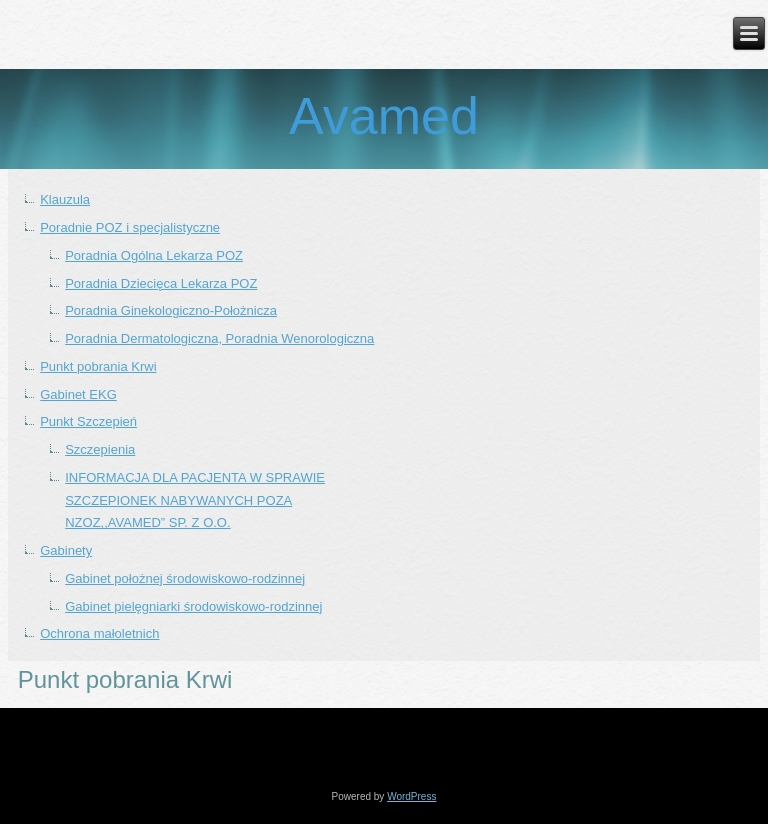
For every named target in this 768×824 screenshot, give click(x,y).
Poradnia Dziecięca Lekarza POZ (161, 283)
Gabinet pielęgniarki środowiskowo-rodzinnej (193, 606)
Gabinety (66, 550)
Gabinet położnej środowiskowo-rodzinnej (185, 578)
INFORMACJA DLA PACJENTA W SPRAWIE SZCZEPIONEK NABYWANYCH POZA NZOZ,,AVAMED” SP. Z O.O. (195, 500)
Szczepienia (100, 449)
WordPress (411, 796)
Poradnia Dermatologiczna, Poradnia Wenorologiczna (219, 338)
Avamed (384, 116)
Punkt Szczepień (88, 421)
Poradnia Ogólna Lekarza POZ (154, 255)
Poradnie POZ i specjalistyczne (130, 227)
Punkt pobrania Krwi (98, 366)
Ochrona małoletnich (99, 633)
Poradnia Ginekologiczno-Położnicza (171, 310)
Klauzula (65, 199)
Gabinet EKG (78, 394)
